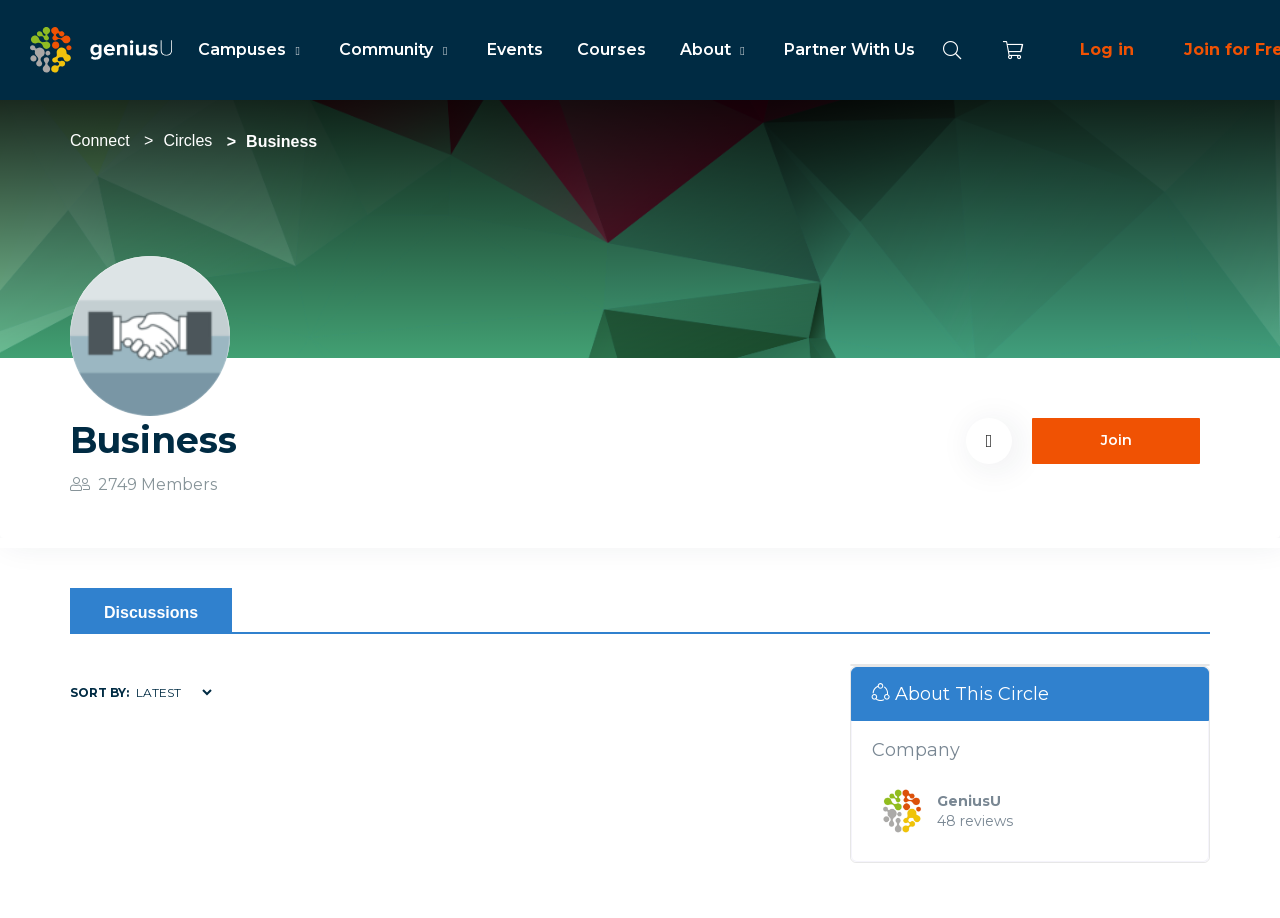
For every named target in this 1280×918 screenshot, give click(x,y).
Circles (187, 140)
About (715, 49)
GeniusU (969, 801)
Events (515, 49)
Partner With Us (849, 49)
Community (395, 49)
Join (1116, 440)
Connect (100, 140)
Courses (611, 49)
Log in (1107, 49)
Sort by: (99, 692)
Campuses (251, 49)
